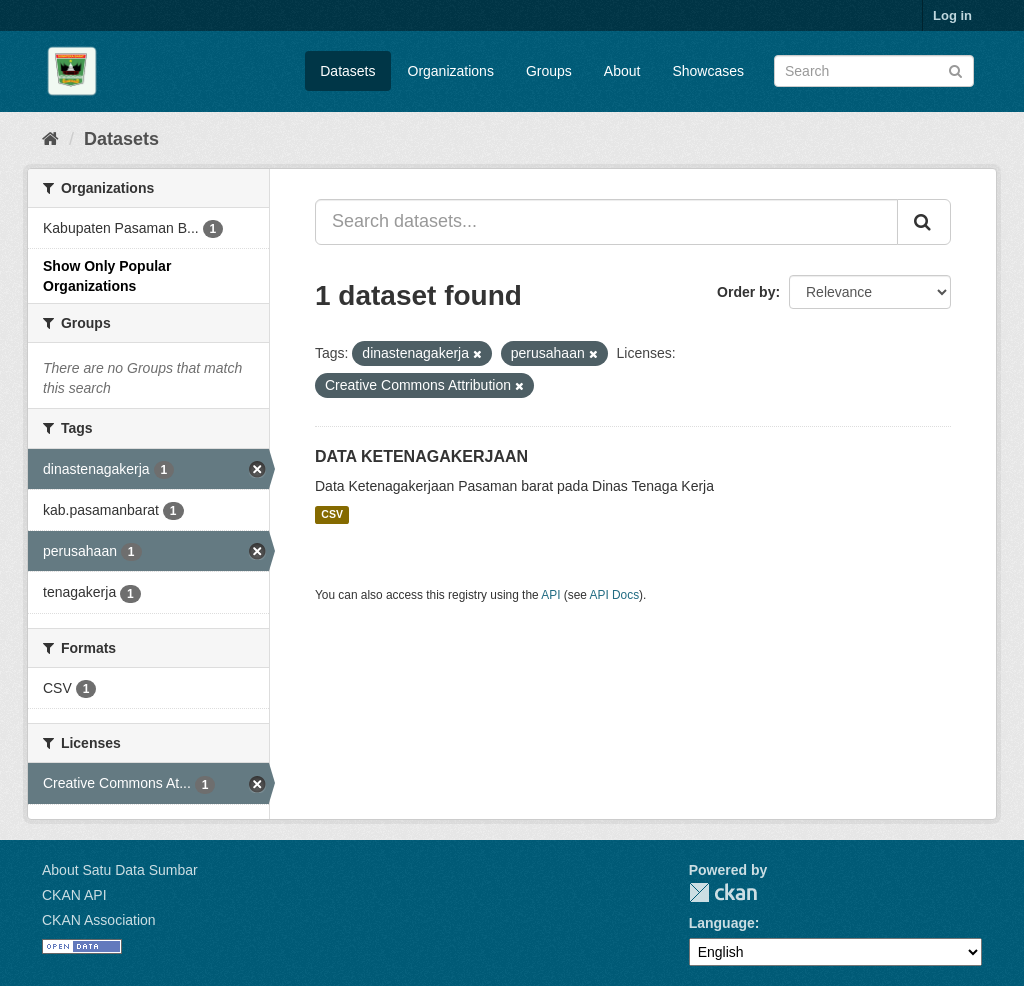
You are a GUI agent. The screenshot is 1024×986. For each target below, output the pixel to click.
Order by (746, 292)
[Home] (50, 139)
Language (722, 923)
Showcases (708, 71)
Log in (952, 15)
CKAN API (74, 895)
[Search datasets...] (606, 222)
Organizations (451, 71)
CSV (332, 515)
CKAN (723, 892)
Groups (549, 71)
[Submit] (955, 69)
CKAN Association (99, 920)
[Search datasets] (874, 71)
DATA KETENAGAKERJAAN (421, 456)
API (550, 595)
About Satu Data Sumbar (120, 870)
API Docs (615, 595)
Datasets (347, 71)
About (622, 71)
